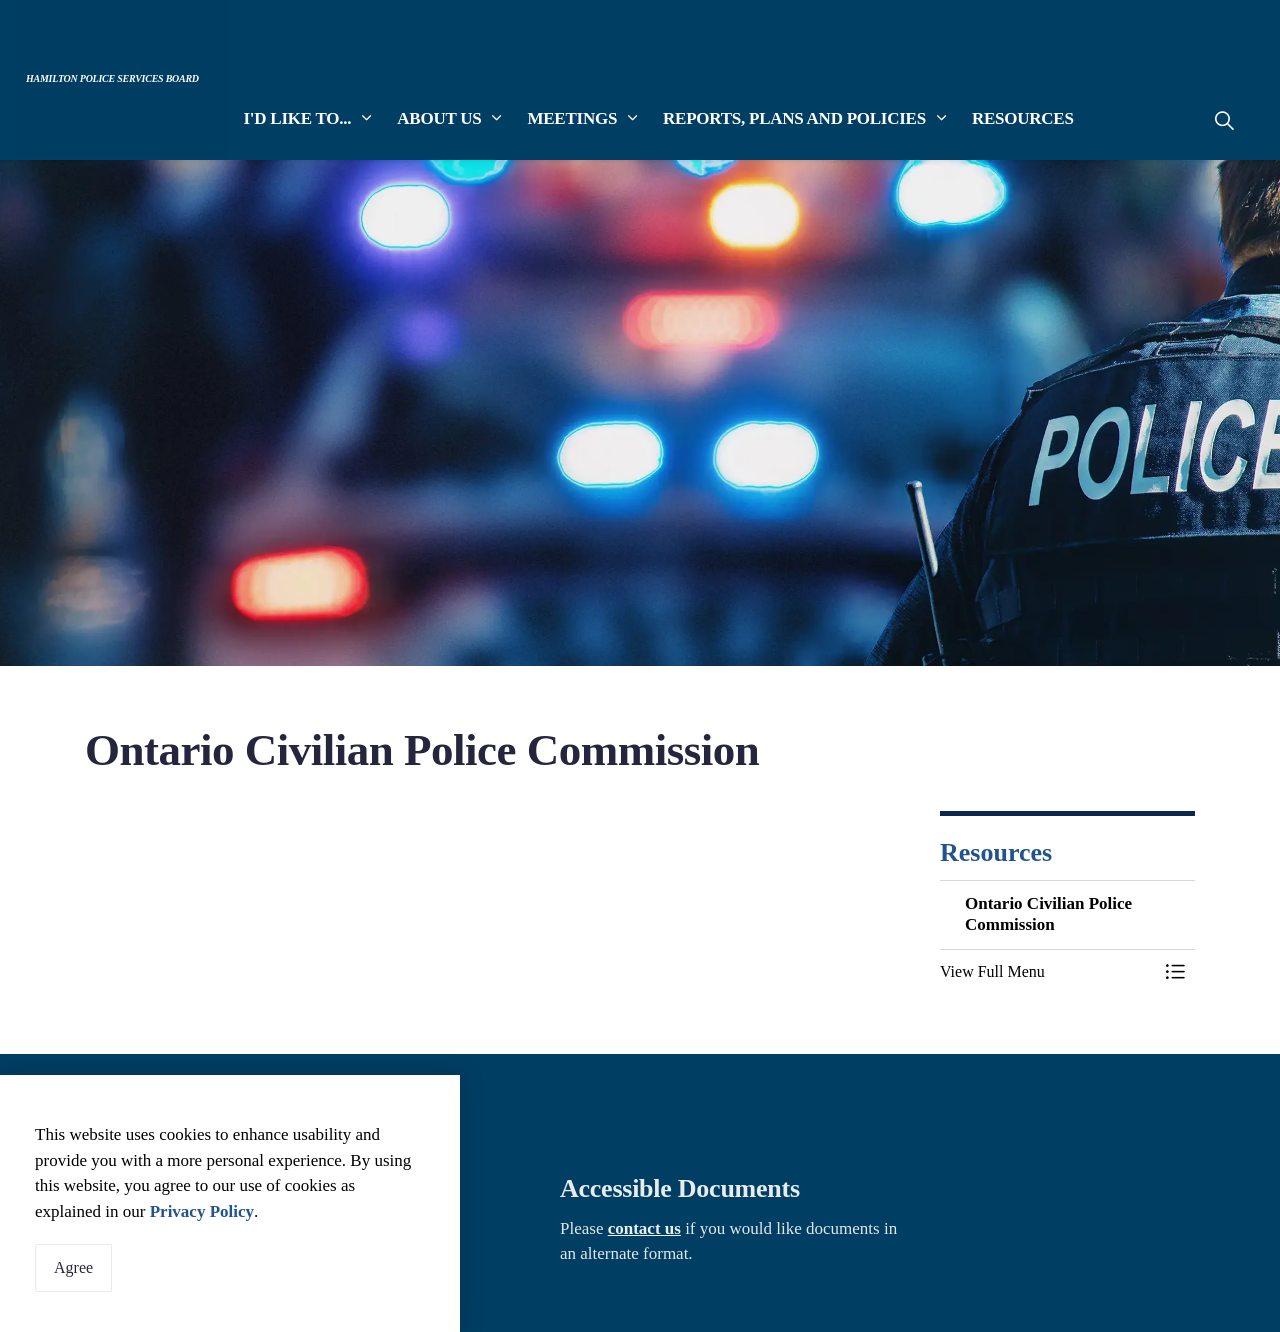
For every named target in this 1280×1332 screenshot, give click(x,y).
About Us (440, 119)
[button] (1047, 972)
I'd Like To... (298, 119)
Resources (1023, 119)
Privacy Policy (202, 1211)
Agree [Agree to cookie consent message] (73, 1268)
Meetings (573, 119)
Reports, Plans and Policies (794, 119)
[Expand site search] (1224, 120)
